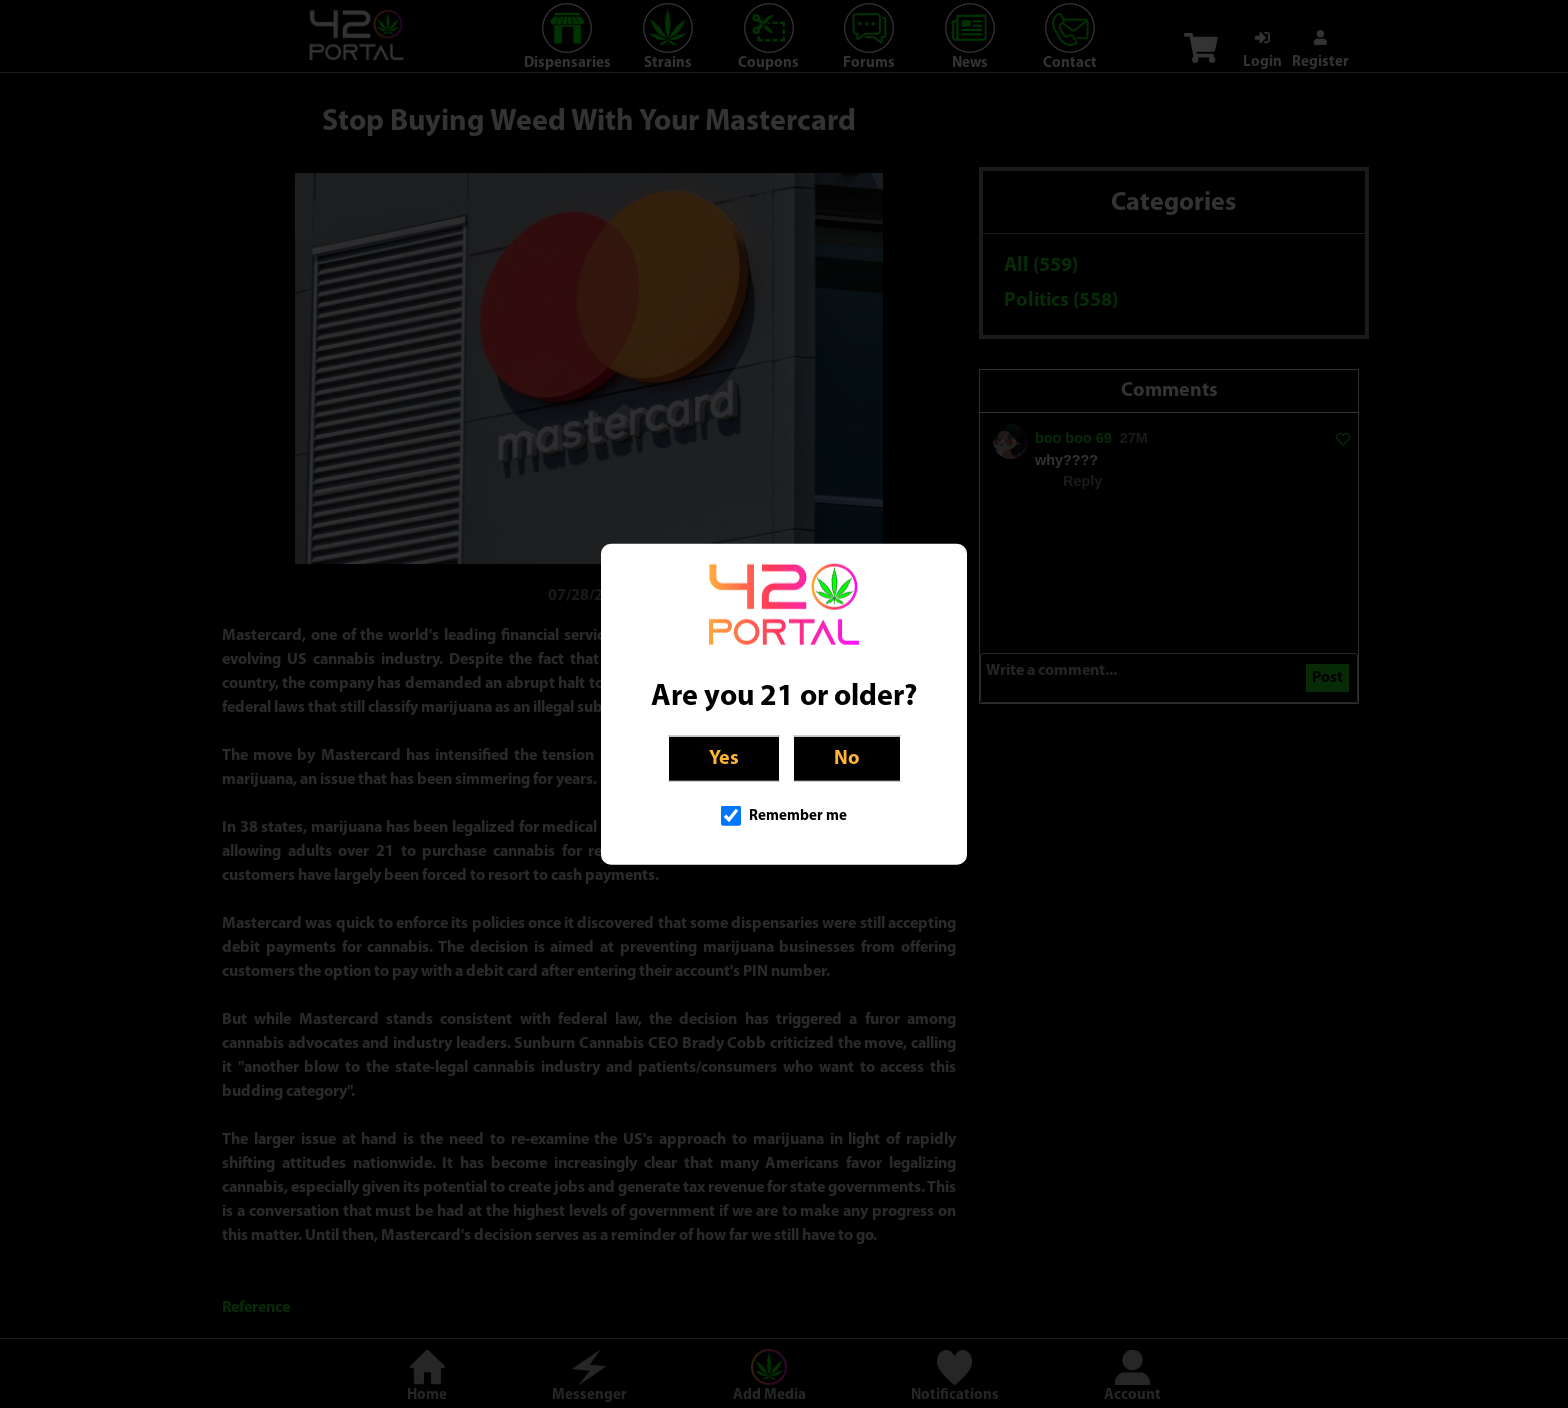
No (847, 759)
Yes (724, 759)
